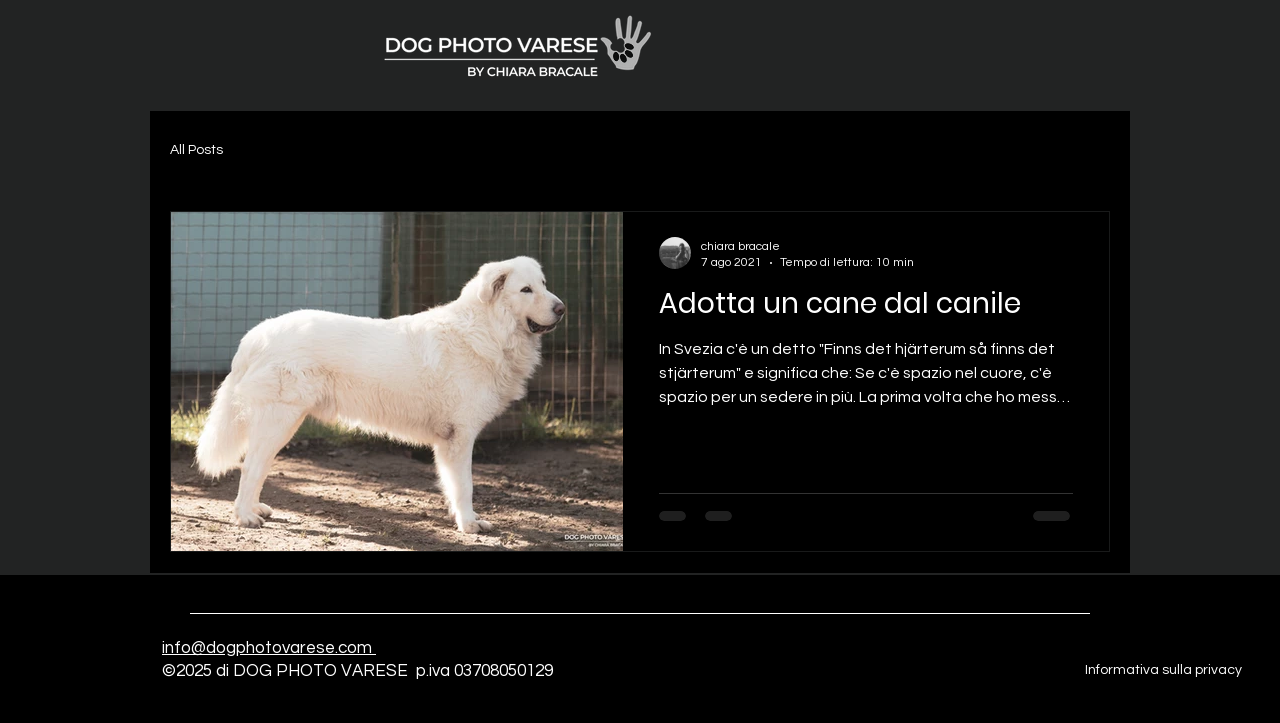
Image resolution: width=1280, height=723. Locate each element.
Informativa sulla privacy (1163, 670)
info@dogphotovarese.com (269, 648)
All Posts (196, 150)
